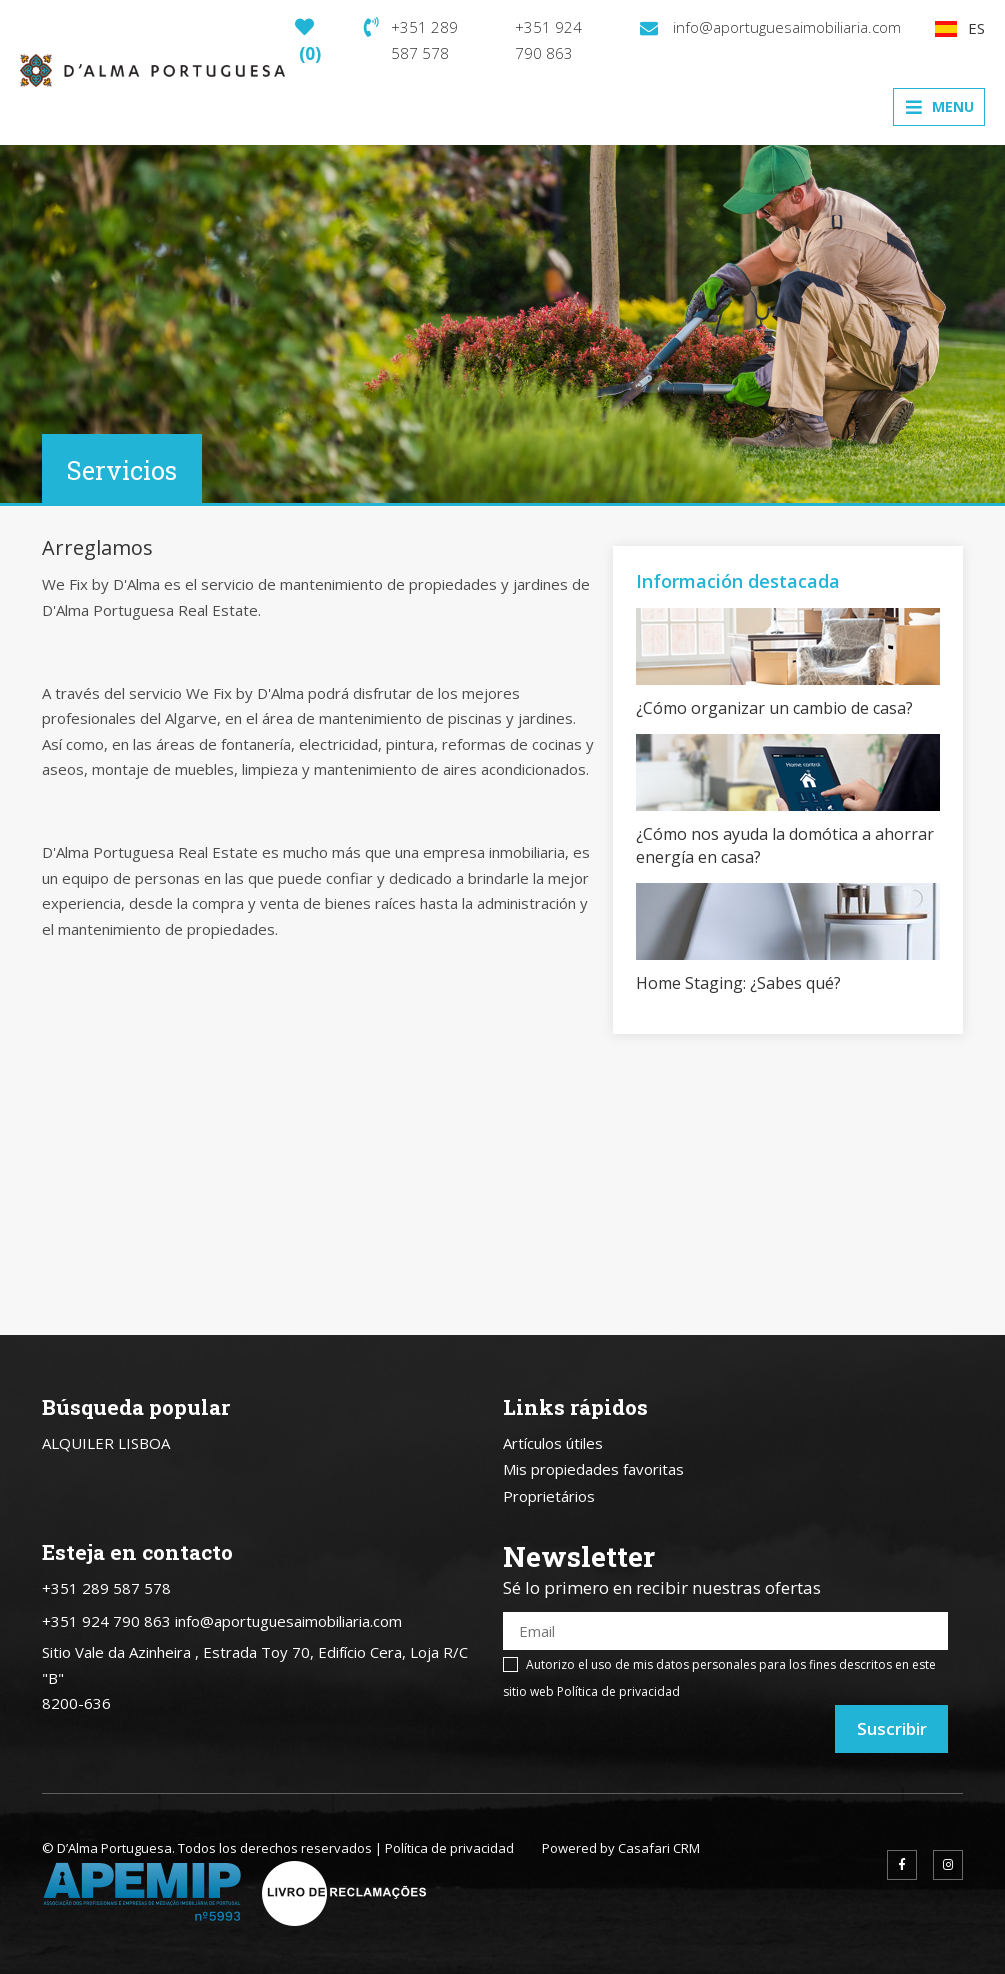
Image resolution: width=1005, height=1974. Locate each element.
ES (960, 28)
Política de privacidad (618, 1691)
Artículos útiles (553, 1443)
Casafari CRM (659, 1848)
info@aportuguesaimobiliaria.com (770, 27)
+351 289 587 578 (411, 40)
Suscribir (892, 1728)
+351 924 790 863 (548, 40)
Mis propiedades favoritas (593, 1469)
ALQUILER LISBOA (106, 1443)
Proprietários (549, 1496)
